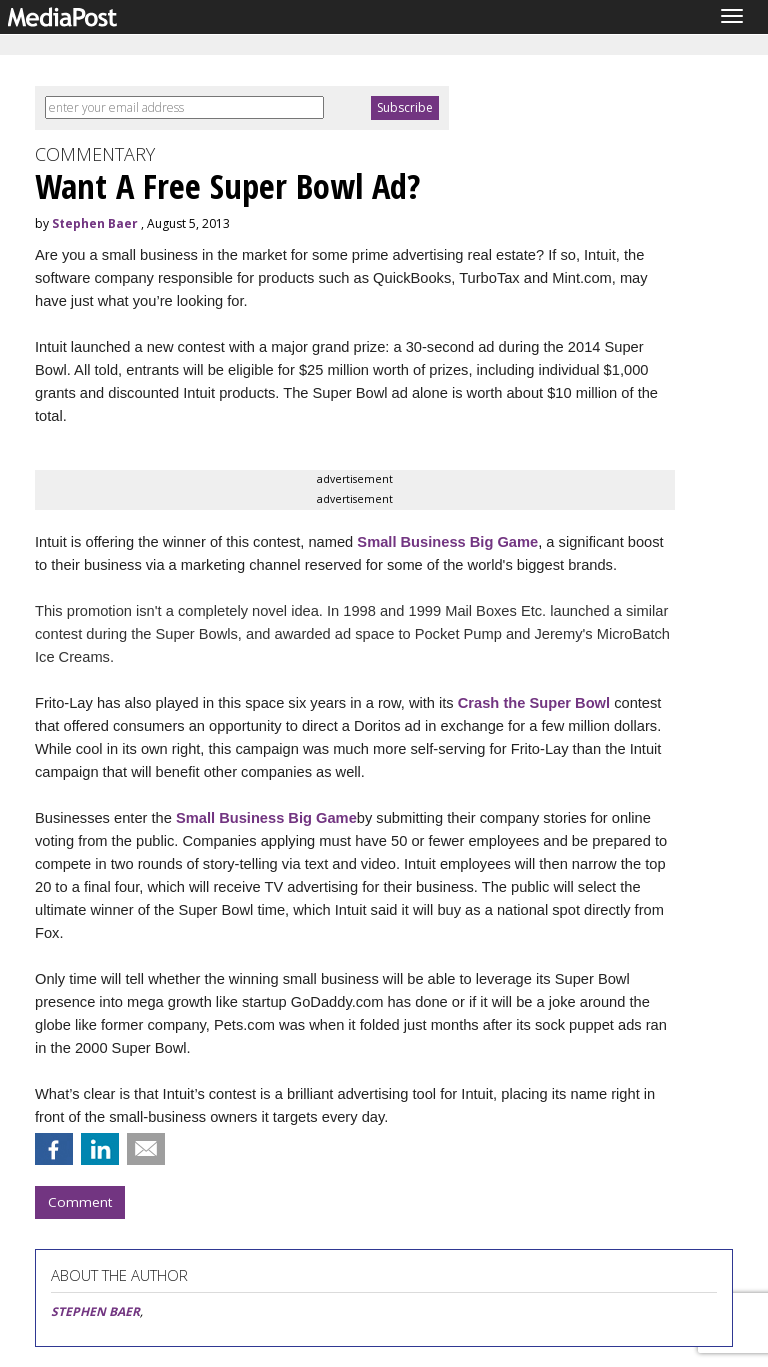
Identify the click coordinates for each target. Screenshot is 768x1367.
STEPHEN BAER (95, 1311)
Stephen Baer (95, 223)
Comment (80, 1202)
